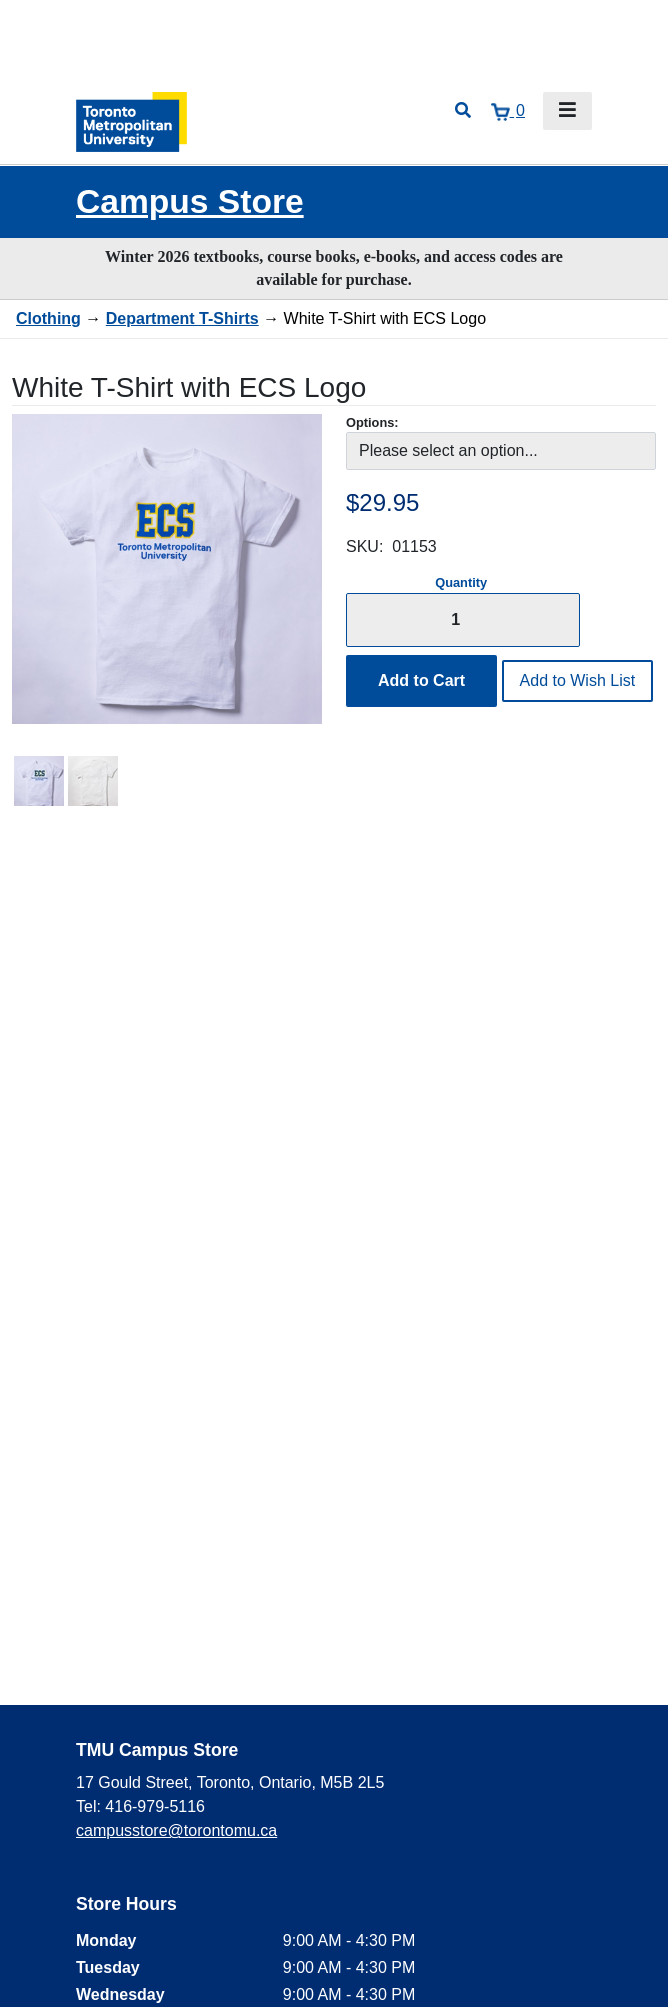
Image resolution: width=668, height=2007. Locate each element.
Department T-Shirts (182, 318)
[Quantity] (463, 619)
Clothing (48, 318)
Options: (372, 422)
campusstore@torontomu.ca (176, 1830)
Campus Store (190, 201)
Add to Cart (421, 680)
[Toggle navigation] (567, 111)
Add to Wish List (578, 680)
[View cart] (508, 111)
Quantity (461, 582)
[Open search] (463, 111)
